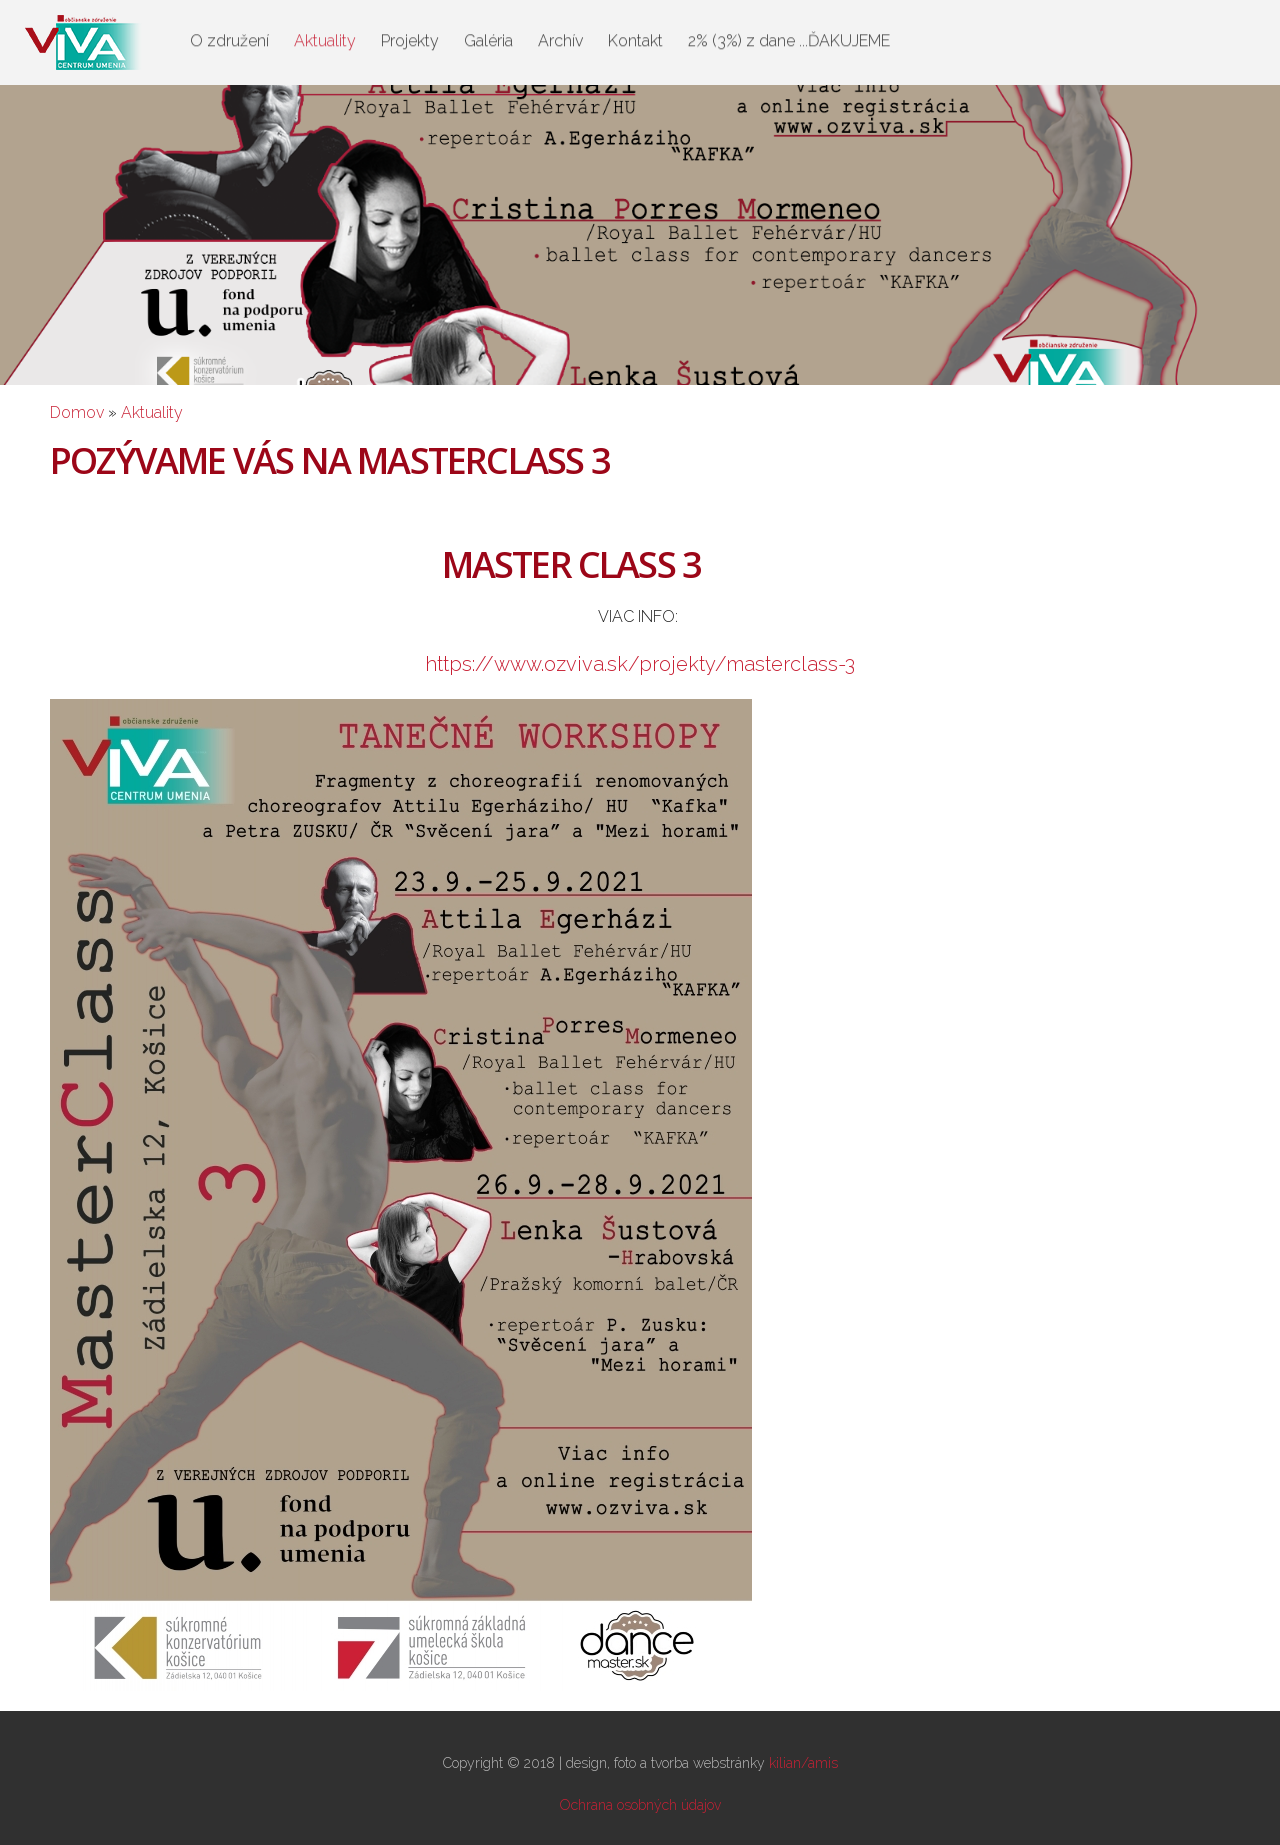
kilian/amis (803, 1763)
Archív (560, 38)
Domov (77, 412)
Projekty (410, 38)
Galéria (488, 38)
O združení (229, 38)
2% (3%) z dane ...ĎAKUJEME (789, 38)
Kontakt (635, 38)
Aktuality (325, 38)
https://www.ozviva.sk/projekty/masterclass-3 (640, 664)
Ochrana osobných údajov (640, 1805)
